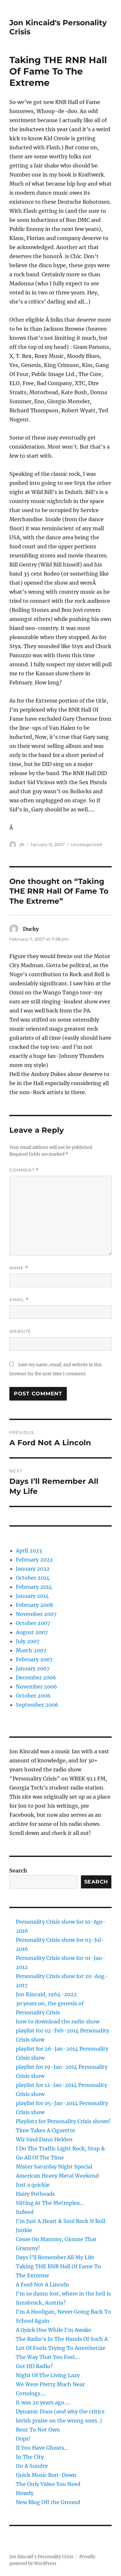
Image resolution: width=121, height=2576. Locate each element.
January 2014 (32, 1596)
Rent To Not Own (38, 2429)
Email (19, 1299)
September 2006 (37, 1704)
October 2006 (33, 1695)
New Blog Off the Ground (48, 2502)
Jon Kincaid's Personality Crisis (41, 2556)
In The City (30, 2457)
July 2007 (27, 1641)
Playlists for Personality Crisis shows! (63, 2121)
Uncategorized (86, 844)
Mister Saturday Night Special (54, 2166)
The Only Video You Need (48, 2484)
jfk (22, 844)
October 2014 (32, 1577)
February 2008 (34, 1605)
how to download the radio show (57, 2021)
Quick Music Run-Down (46, 2475)
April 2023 (29, 1550)
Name (18, 1268)
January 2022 (33, 1568)
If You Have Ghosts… (42, 2447)
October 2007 (33, 1623)
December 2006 (36, 1677)
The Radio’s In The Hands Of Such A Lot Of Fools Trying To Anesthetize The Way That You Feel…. (62, 2348)
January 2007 (32, 1668)
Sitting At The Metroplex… (50, 2203)
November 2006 (36, 1686)
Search (18, 1870)
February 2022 (34, 1559)
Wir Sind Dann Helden (44, 2139)
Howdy (25, 2493)
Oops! (23, 2438)
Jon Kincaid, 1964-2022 (46, 1994)
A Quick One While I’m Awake (53, 2330)
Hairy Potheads (35, 2194)
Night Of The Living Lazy (48, 2375)
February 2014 (34, 1587)
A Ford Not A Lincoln (42, 2284)
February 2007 (34, 1659)
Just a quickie (33, 2184)
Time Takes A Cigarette (45, 2130)
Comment (24, 1170)
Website (20, 1331)
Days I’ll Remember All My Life (55, 2257)
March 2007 (31, 1650)
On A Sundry (32, 2466)
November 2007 (36, 1614)
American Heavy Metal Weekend (57, 2175)
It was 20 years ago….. (43, 2402)
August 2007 (32, 1632)
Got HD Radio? (34, 2366)
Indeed (25, 2212)
